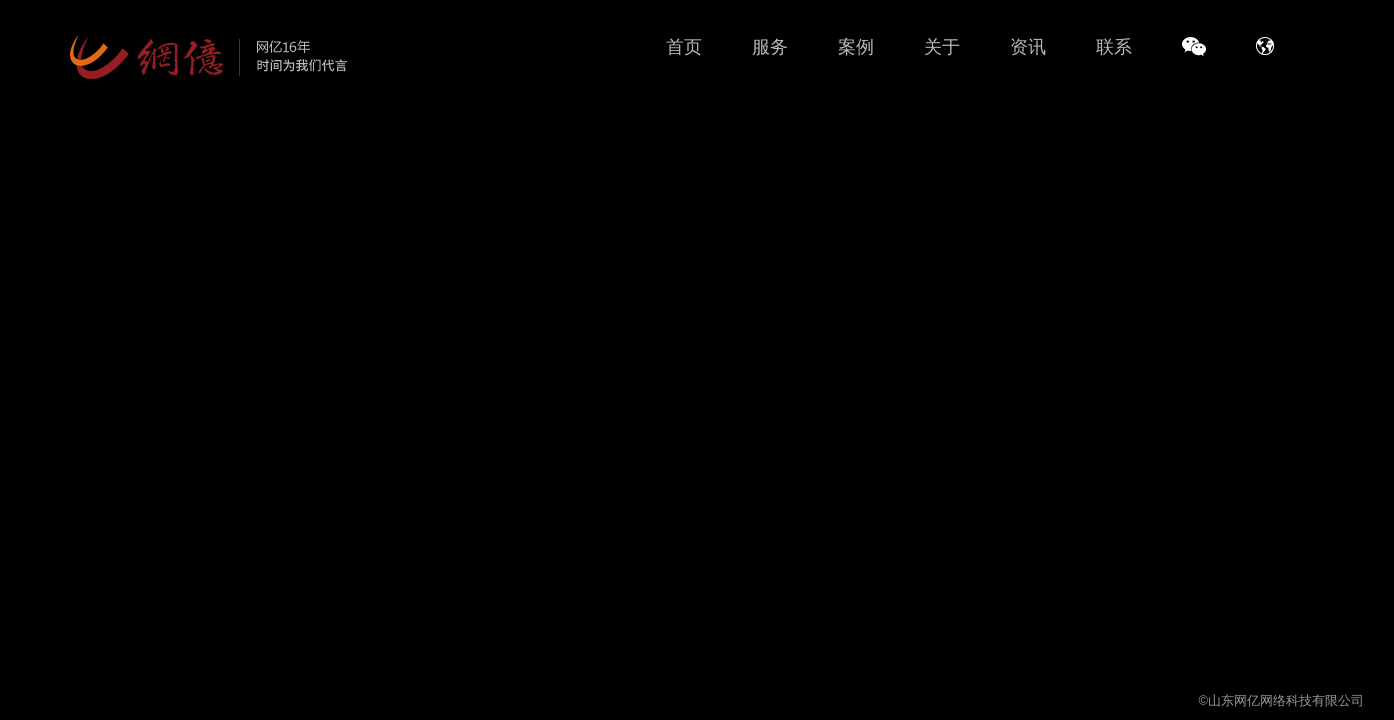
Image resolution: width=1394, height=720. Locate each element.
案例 (856, 47)
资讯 (1028, 47)
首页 (684, 47)
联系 (1114, 47)
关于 (942, 47)
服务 (770, 47)
